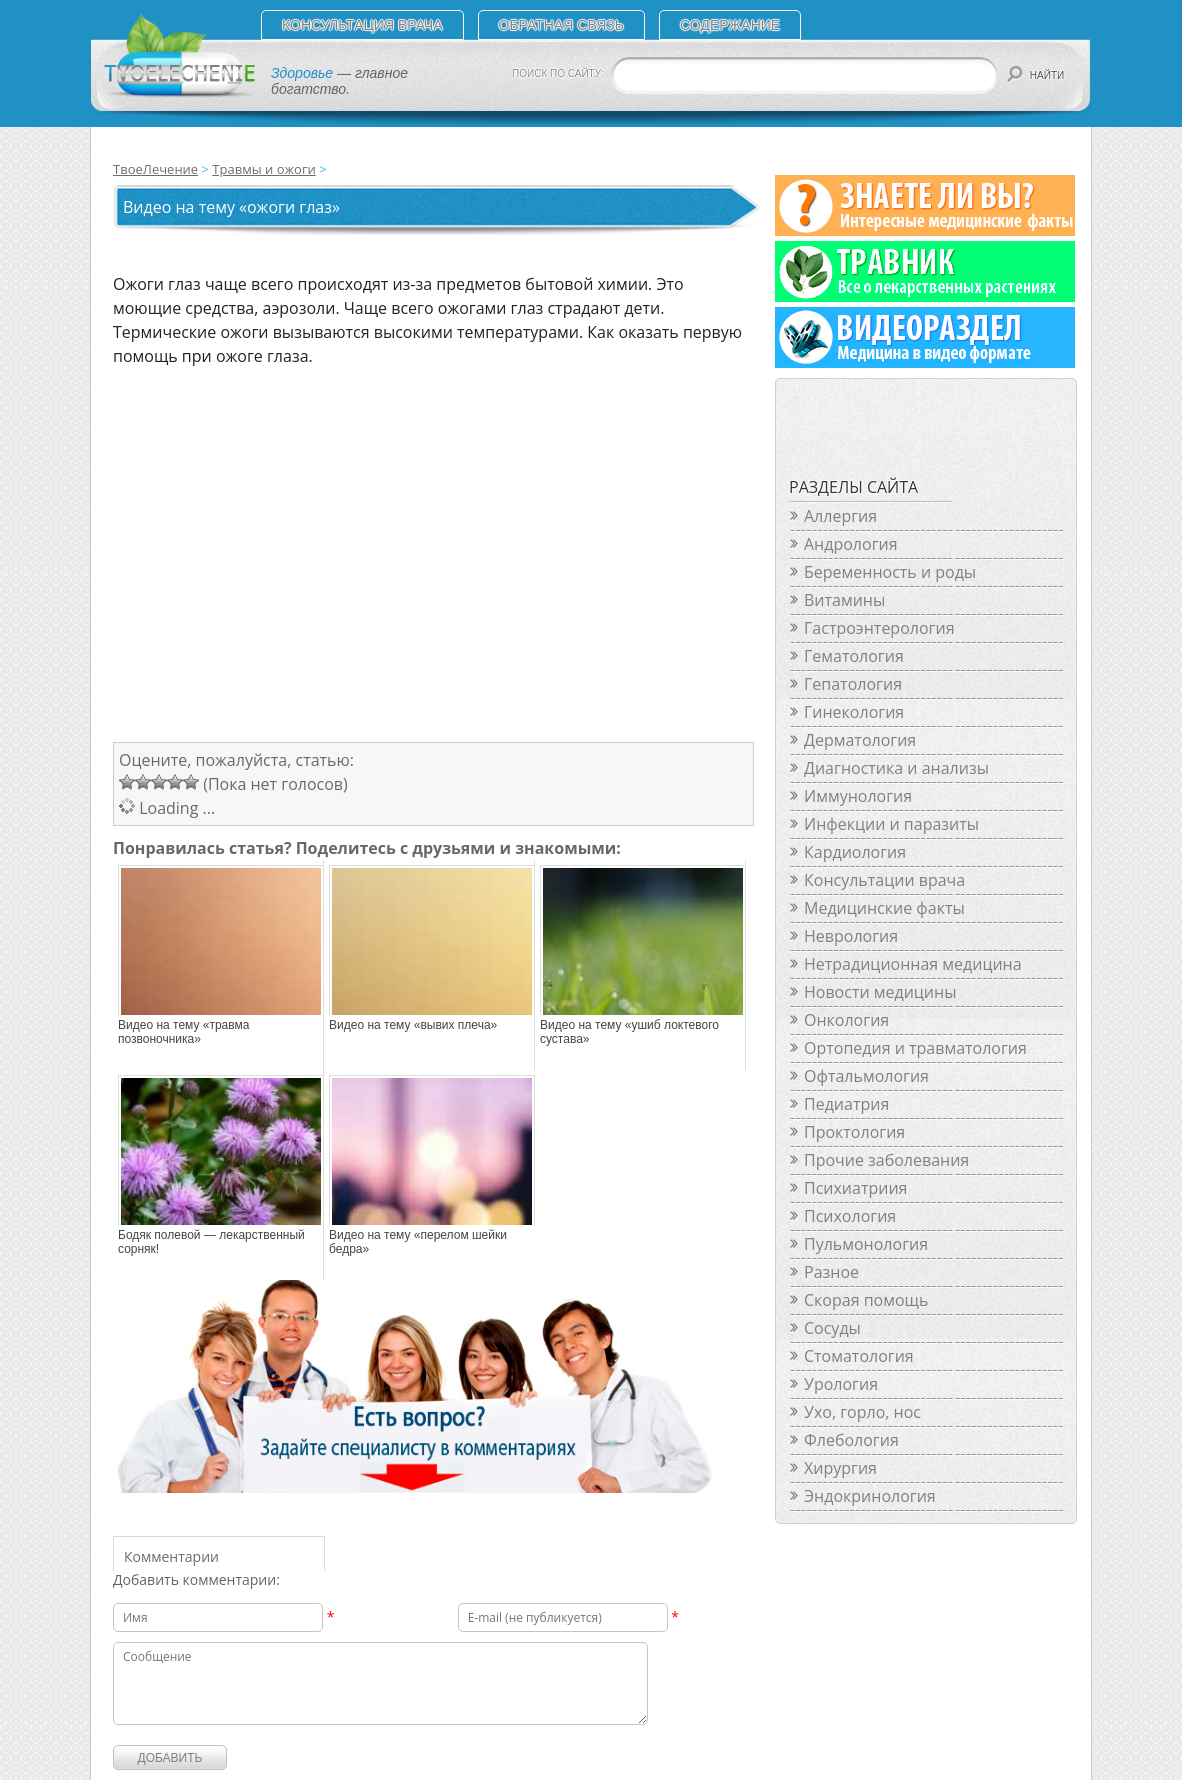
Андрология (851, 544)
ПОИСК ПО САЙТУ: (558, 73)
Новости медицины (880, 992)
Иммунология (858, 796)
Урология (841, 1384)
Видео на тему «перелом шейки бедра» (418, 1242)
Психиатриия (855, 1188)
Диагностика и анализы (896, 768)
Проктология (854, 1132)
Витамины (844, 600)
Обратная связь (561, 25)
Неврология (851, 936)
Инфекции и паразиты (891, 824)
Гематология (854, 656)
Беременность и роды (890, 572)
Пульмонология (866, 1244)
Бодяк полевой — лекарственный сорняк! (211, 1242)
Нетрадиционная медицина (913, 964)
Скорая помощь (866, 1300)
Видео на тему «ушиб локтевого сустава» (629, 1032)
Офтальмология (866, 1076)
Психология (850, 1216)
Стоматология (859, 1356)
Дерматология (860, 740)
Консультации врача (884, 880)
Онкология (846, 1020)
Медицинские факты (884, 908)
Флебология (851, 1440)
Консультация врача (362, 25)
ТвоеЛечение (155, 169)
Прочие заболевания (886, 1160)
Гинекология (854, 712)
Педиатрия (846, 1104)
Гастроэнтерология (879, 628)
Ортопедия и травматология (915, 1048)
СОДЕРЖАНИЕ (730, 25)
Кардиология (855, 852)
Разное (831, 1272)
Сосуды (832, 1328)
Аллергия (840, 516)
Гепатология (853, 684)
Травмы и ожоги (263, 169)
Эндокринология (870, 1496)
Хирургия (840, 1468)
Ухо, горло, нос (862, 1412)
